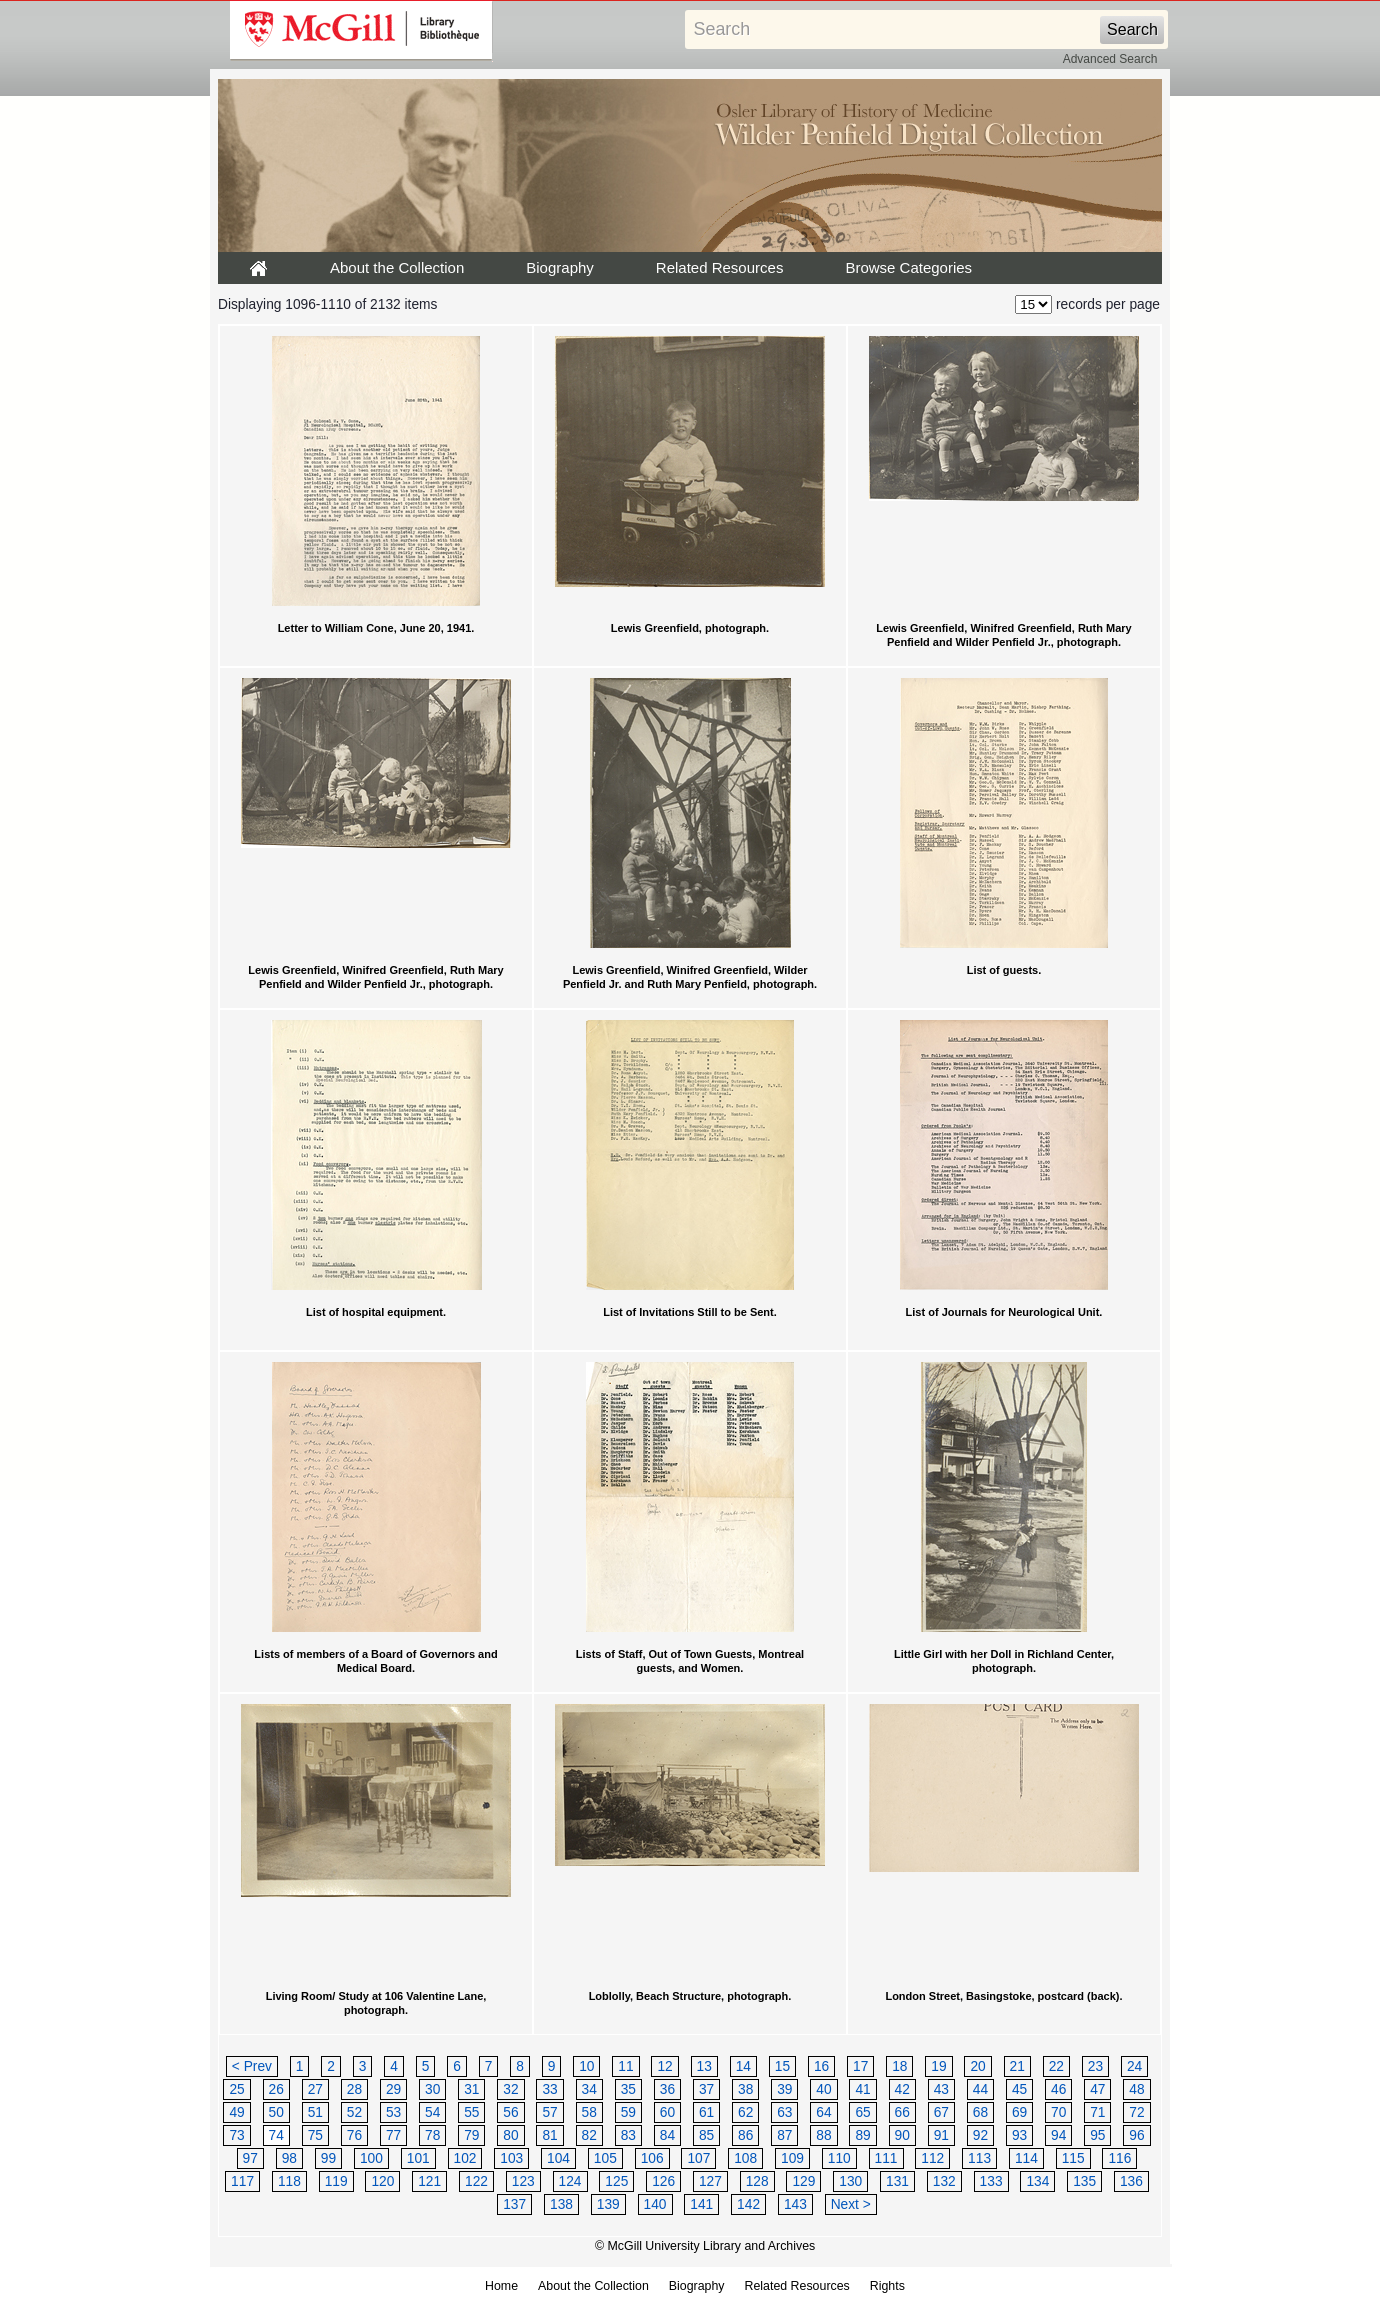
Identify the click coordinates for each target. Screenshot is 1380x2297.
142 (748, 2204)
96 (1136, 2135)
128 (757, 2181)
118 (289, 2181)
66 (902, 2112)
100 (371, 2158)
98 (289, 2158)
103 (511, 2158)
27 (315, 2089)
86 (745, 2135)
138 (561, 2204)
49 (236, 2112)
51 (315, 2112)
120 (382, 2181)
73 (236, 2135)
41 (862, 2089)
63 (784, 2112)
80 (510, 2135)
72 (1136, 2112)
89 (862, 2135)
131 (897, 2181)
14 (743, 2066)
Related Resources (720, 267)
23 (1095, 2066)
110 (839, 2158)
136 (1131, 2181)
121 (429, 2181)
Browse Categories (908, 267)
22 (1056, 2066)
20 (977, 2066)
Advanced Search (1110, 59)
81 (549, 2135)
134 (1037, 2181)
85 (706, 2135)
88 (823, 2135)
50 (276, 2112)
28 (354, 2089)
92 (980, 2135)
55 (471, 2112)
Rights (887, 2286)
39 (784, 2089)
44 (980, 2089)
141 (701, 2204)
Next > (851, 2204)
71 (1097, 2112)
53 (393, 2112)
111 (886, 2158)
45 (1019, 2089)
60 (667, 2112)
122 (476, 2181)
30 (432, 2089)
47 (1097, 2089)
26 (276, 2089)
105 (605, 2158)
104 (558, 2158)
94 (1058, 2135)
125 (616, 2181)
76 (354, 2135)
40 (823, 2089)
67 (941, 2112)
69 (1019, 2112)
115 (1073, 2158)
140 (655, 2204)
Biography (560, 267)
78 (432, 2135)
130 (850, 2181)
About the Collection (397, 267)
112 (932, 2158)
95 (1097, 2135)
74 (276, 2135)
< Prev (252, 2066)
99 (328, 2158)
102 (465, 2158)
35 (628, 2089)
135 (1084, 2181)
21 (1017, 2066)
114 (1026, 2158)
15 (782, 2066)
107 (698, 2158)
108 (745, 2158)
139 (608, 2204)
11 (625, 2066)
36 (667, 2089)
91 (941, 2135)
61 (706, 2112)
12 (664, 2066)
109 (792, 2158)
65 (862, 2112)
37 (706, 2089)
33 (549, 2089)
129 (803, 2181)
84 (667, 2135)
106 (652, 2158)
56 (510, 2112)
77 (393, 2135)
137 (514, 2204)
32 (510, 2089)
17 (860, 2066)
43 (941, 2089)
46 (1058, 2089)
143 (795, 2204)
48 (1136, 2089)
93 (1019, 2135)
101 (418, 2158)
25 (236, 2089)
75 (315, 2135)
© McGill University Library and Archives (705, 2246)
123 (523, 2181)
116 (1119, 2158)
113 (979, 2158)
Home (501, 2286)
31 (471, 2089)
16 (821, 2066)
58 (589, 2112)
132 (944, 2181)
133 (991, 2181)
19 (938, 2066)
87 (784, 2135)
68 (980, 2112)
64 (823, 2112)
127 (710, 2181)
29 (393, 2089)
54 (432, 2112)
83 (628, 2135)
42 (902, 2089)
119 (336, 2181)
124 (570, 2181)
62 (745, 2112)
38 (745, 2089)
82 (589, 2135)
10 (586, 2066)
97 (250, 2158)
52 (354, 2112)
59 (628, 2112)
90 (902, 2135)
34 (589, 2089)
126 (663, 2181)
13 (704, 2066)
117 (242, 2181)
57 (549, 2112)
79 (471, 2135)
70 (1058, 2112)
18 (899, 2066)
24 (1134, 2066)
